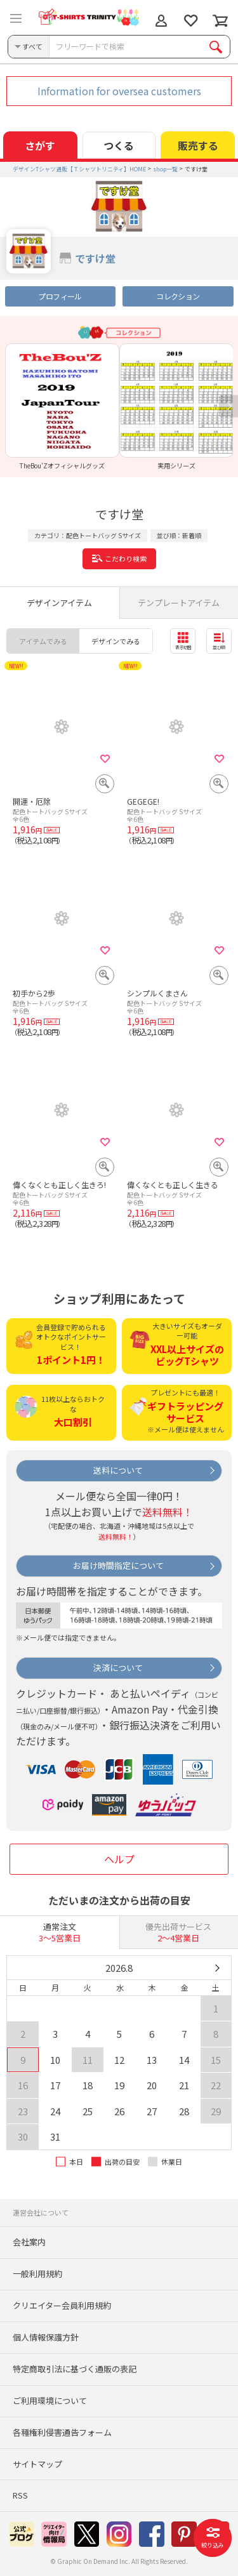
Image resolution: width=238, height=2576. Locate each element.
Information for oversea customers (119, 90)
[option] (62, 406)
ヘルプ (119, 1858)
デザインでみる (115, 641)
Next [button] (228, 406)
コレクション (177, 296)
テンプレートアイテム (179, 603)
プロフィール (59, 296)
